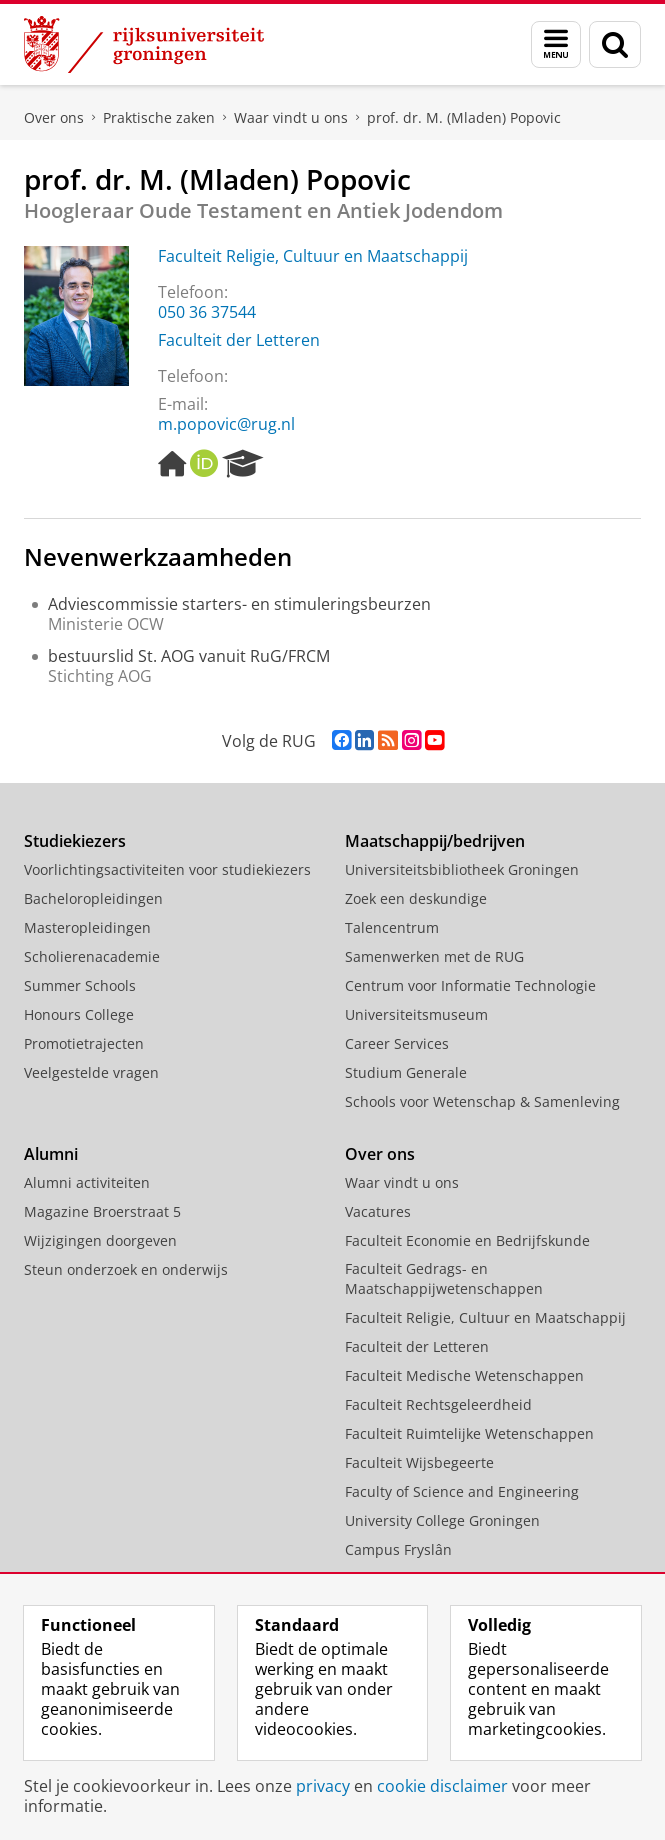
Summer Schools (80, 985)
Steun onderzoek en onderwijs (126, 1269)
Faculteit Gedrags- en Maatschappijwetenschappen (444, 1278)
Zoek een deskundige (416, 898)
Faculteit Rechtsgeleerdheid (438, 1404)
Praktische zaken (159, 117)
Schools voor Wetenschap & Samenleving (482, 1101)
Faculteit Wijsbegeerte (419, 1462)
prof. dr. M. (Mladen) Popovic (464, 117)
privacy (323, 1786)
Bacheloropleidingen (93, 898)
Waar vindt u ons (291, 117)
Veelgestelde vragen (91, 1072)
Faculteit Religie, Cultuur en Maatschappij (313, 256)
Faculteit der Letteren (239, 340)
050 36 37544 (207, 312)
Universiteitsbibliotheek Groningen (462, 869)
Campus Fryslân (398, 1549)
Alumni (51, 1154)
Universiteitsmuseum (416, 1014)
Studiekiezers (75, 841)
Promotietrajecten (84, 1043)
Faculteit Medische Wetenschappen (464, 1375)
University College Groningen (442, 1520)
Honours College (79, 1014)
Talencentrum (392, 927)
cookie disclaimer (442, 1786)
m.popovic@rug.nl (226, 424)
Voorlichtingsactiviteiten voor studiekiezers (167, 869)
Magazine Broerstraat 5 (102, 1211)
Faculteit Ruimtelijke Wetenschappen (469, 1433)
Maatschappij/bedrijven (435, 841)
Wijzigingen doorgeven (100, 1240)
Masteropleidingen (87, 927)
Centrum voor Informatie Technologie (470, 985)
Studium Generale (406, 1072)
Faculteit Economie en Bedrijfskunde (467, 1240)
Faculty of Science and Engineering (462, 1491)
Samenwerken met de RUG (434, 956)
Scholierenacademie (92, 956)
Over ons (54, 117)
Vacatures (378, 1211)
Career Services (397, 1043)
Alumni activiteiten (87, 1182)
